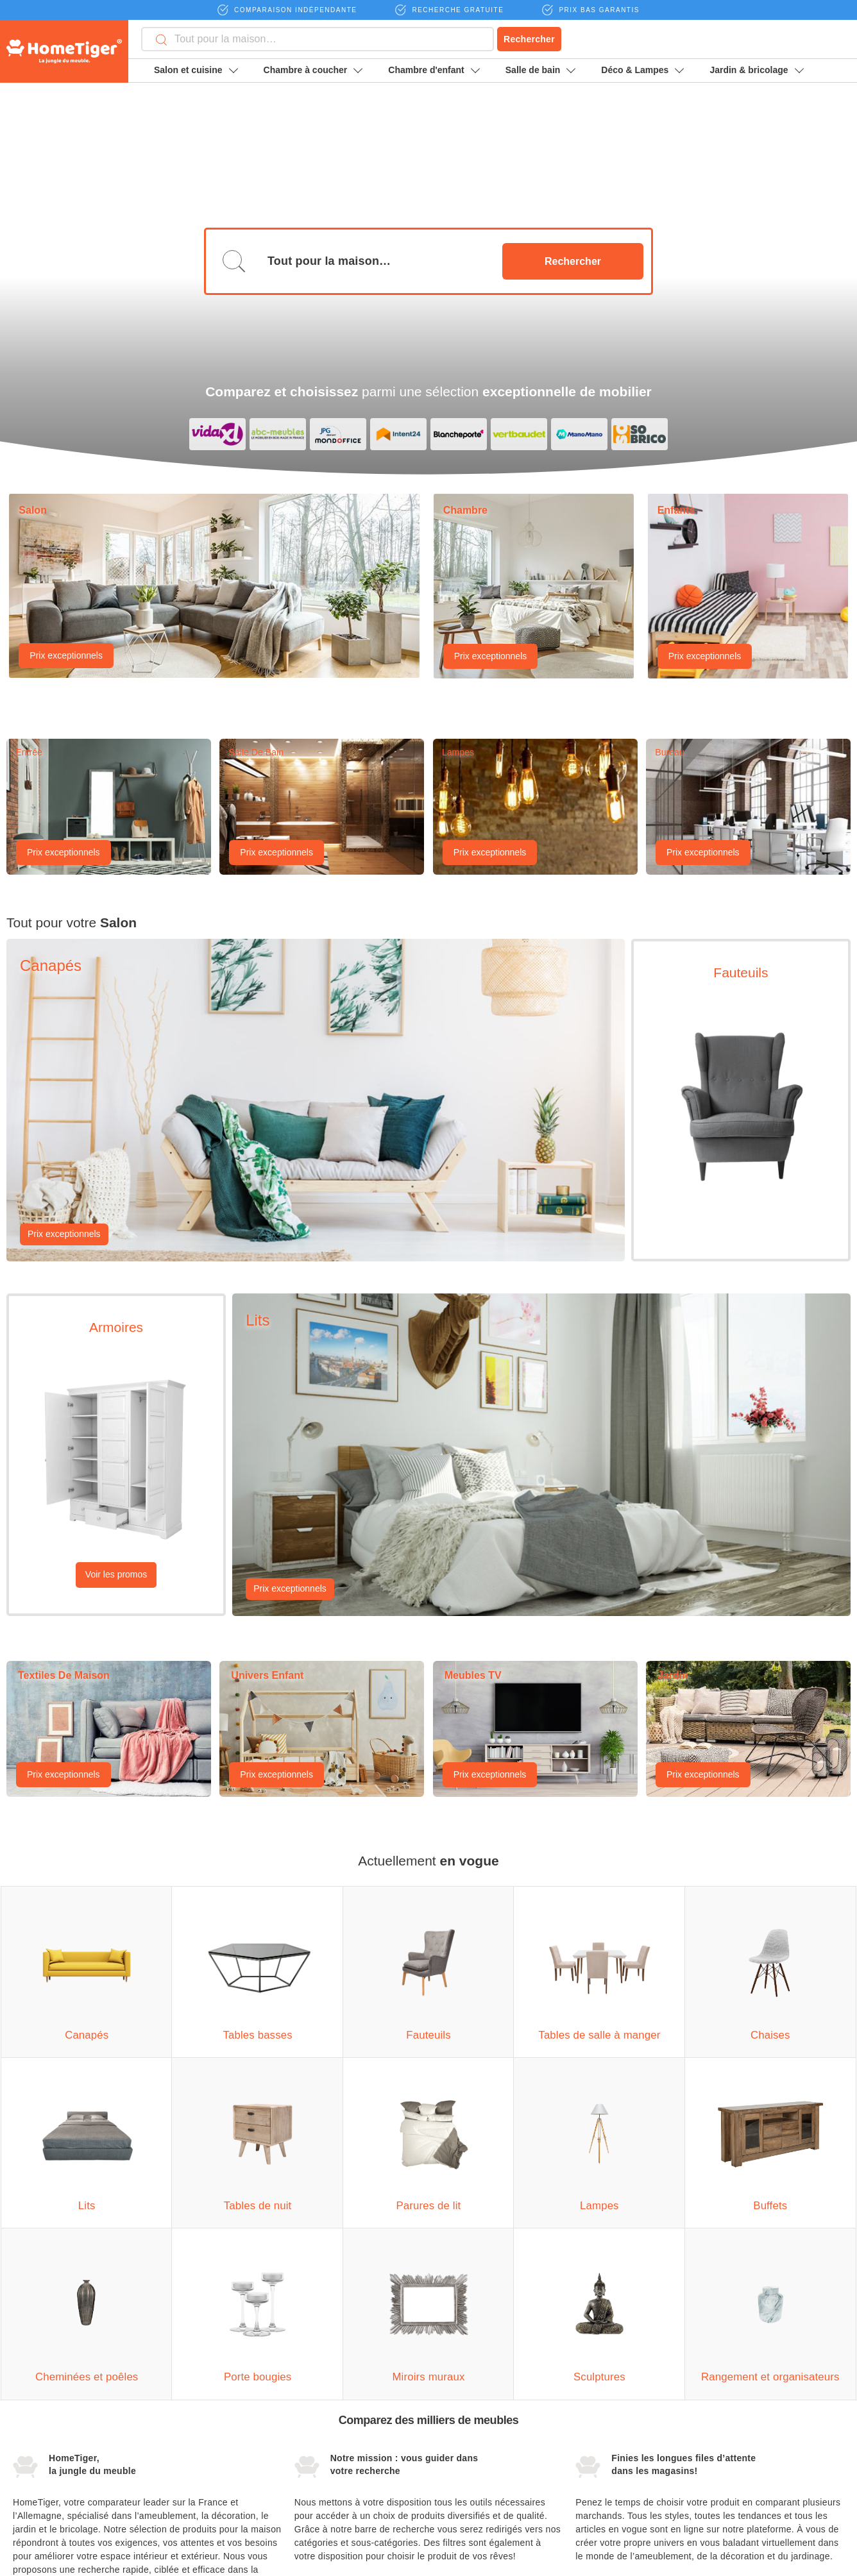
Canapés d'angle (47, 2397)
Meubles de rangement (341, 2494)
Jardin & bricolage (756, 70)
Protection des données (631, 2450)
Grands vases (322, 2397)
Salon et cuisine (196, 70)
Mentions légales (757, 2396)
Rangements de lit (190, 2397)
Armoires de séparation (60, 2470)
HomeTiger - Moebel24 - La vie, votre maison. (64, 51)
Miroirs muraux (324, 2446)
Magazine (737, 2423)
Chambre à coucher (313, 70)
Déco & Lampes (642, 70)
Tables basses (42, 2421)
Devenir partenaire (619, 2396)
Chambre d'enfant (433, 70)
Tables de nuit (181, 2470)
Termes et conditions (624, 2423)
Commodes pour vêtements (209, 2446)
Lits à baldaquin (185, 2421)
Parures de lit (180, 2494)
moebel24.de (692, 2557)
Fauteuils (31, 2446)
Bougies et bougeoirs (337, 2421)
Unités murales (43, 2494)
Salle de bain (540, 70)
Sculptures (316, 2470)
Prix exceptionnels (66, 219)
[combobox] (317, 39)
